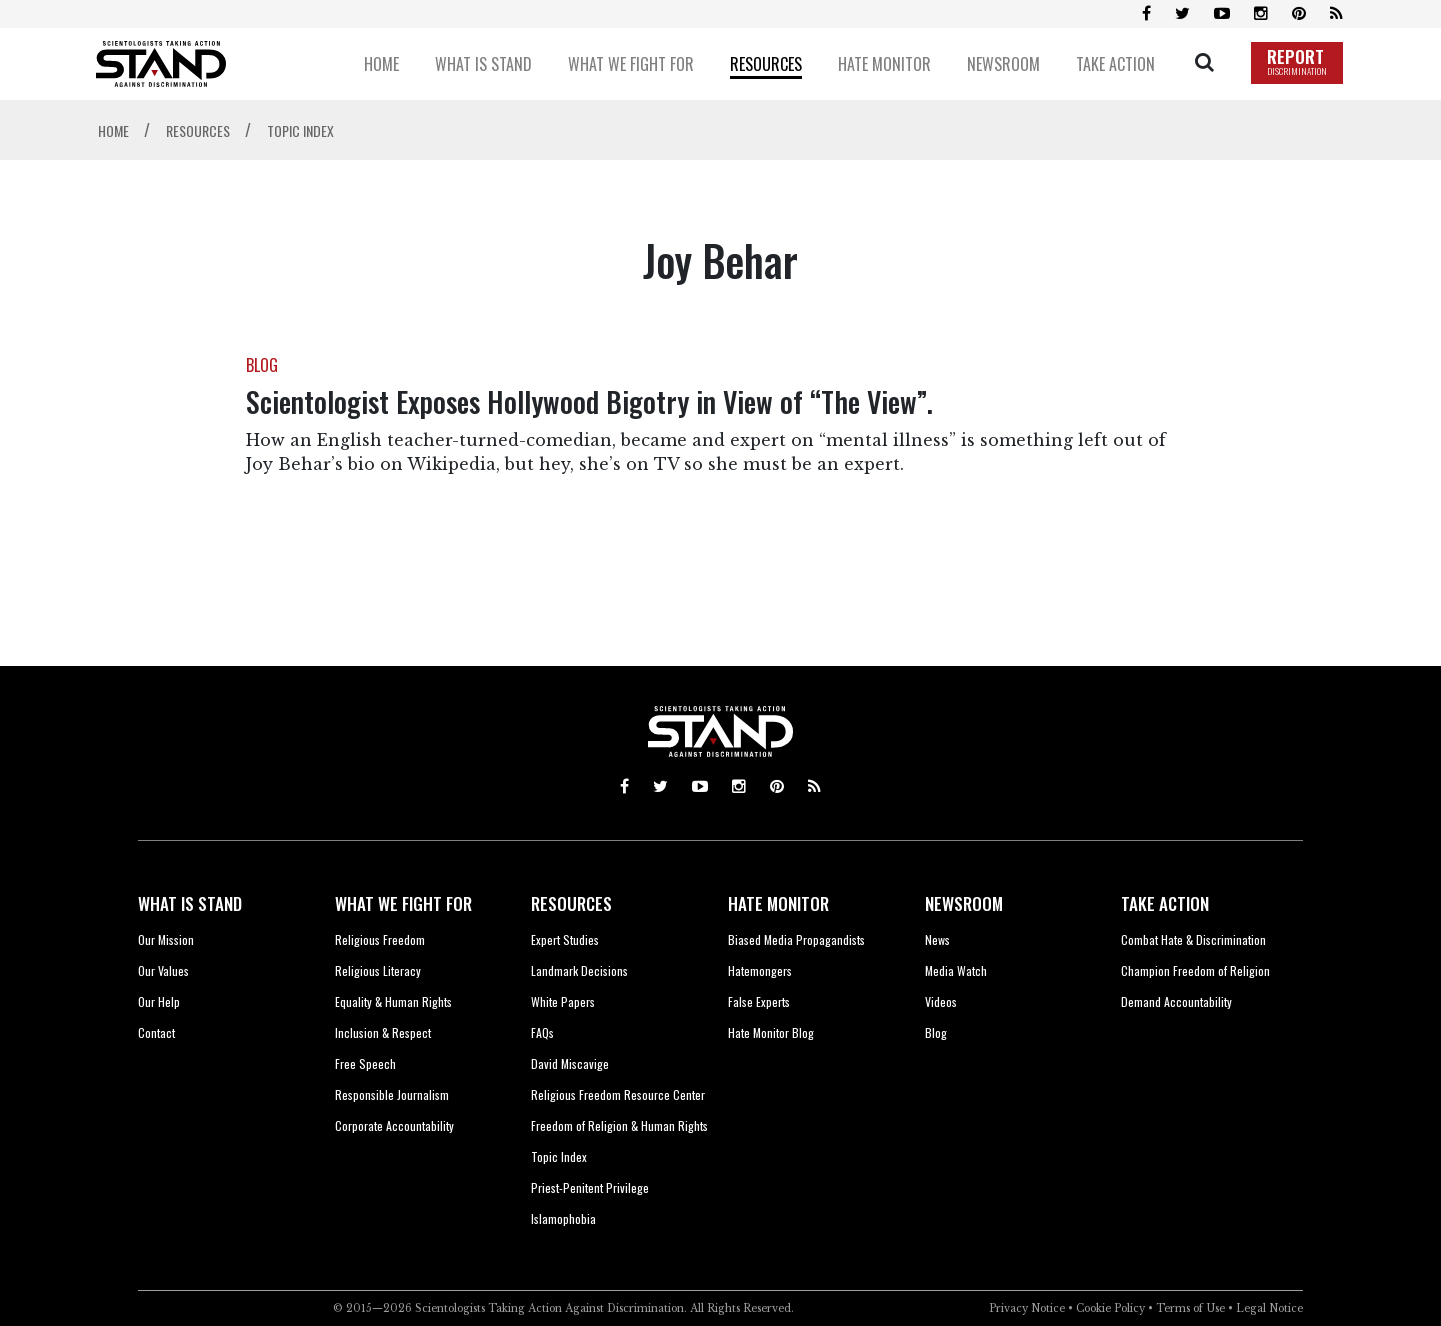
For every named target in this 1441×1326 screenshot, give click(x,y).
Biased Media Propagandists (796, 939)
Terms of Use (1190, 1308)
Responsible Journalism (392, 1094)
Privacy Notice (1027, 1308)
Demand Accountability (1176, 1001)
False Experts (759, 1001)
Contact (156, 1032)
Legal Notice (1269, 1308)
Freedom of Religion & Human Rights (619, 1125)
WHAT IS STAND (190, 903)
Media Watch (956, 970)
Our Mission (166, 939)
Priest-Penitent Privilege (590, 1187)
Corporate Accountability (394, 1125)
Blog (936, 1032)
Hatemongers (760, 970)
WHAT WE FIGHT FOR (403, 903)
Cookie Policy (1110, 1308)
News (937, 939)
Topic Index (559, 1156)
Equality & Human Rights (393, 1001)
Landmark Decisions (579, 970)
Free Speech (365, 1063)
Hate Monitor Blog (771, 1032)
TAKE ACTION (1165, 903)
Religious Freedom (380, 939)
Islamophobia (563, 1218)
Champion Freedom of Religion (1195, 970)
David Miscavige (570, 1063)
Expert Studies (565, 939)
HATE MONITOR (778, 903)
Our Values (163, 970)
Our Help (159, 1001)
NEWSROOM (964, 903)
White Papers (563, 1001)
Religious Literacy (378, 970)
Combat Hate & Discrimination (1193, 939)
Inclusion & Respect (383, 1032)
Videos (941, 1001)
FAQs (542, 1032)
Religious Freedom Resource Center (618, 1094)
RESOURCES (571, 903)
